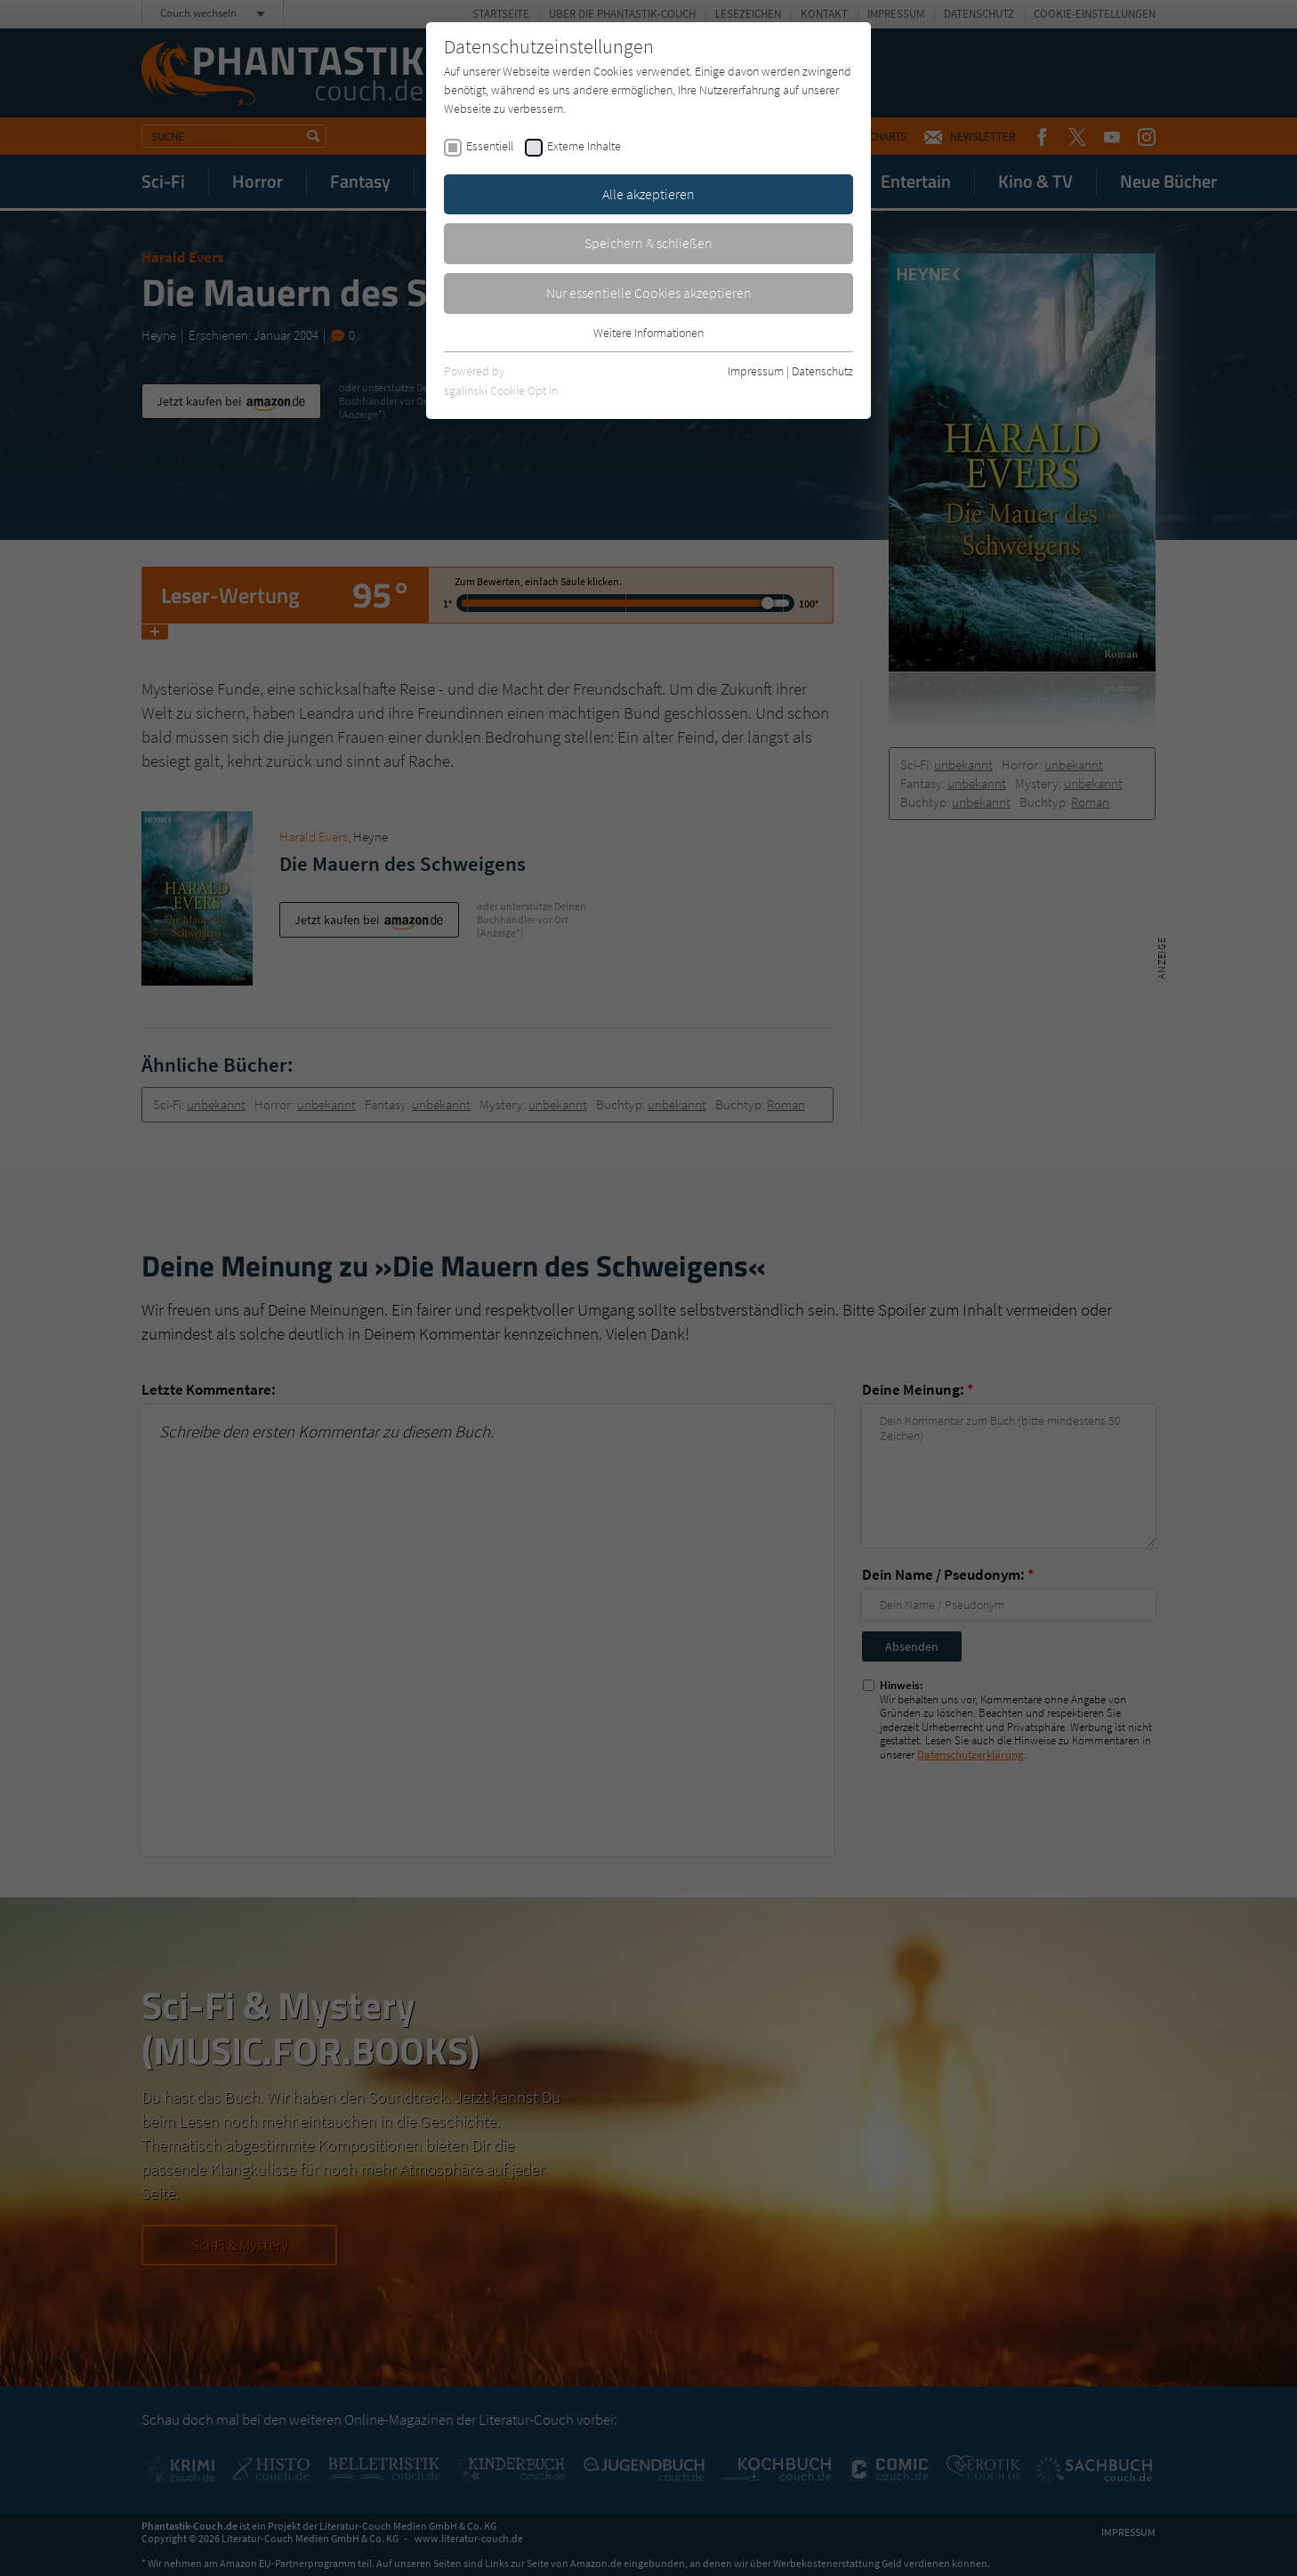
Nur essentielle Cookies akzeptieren (649, 293)
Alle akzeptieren (648, 194)
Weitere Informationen (648, 333)
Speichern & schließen (648, 243)
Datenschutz (822, 371)
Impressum (756, 371)
